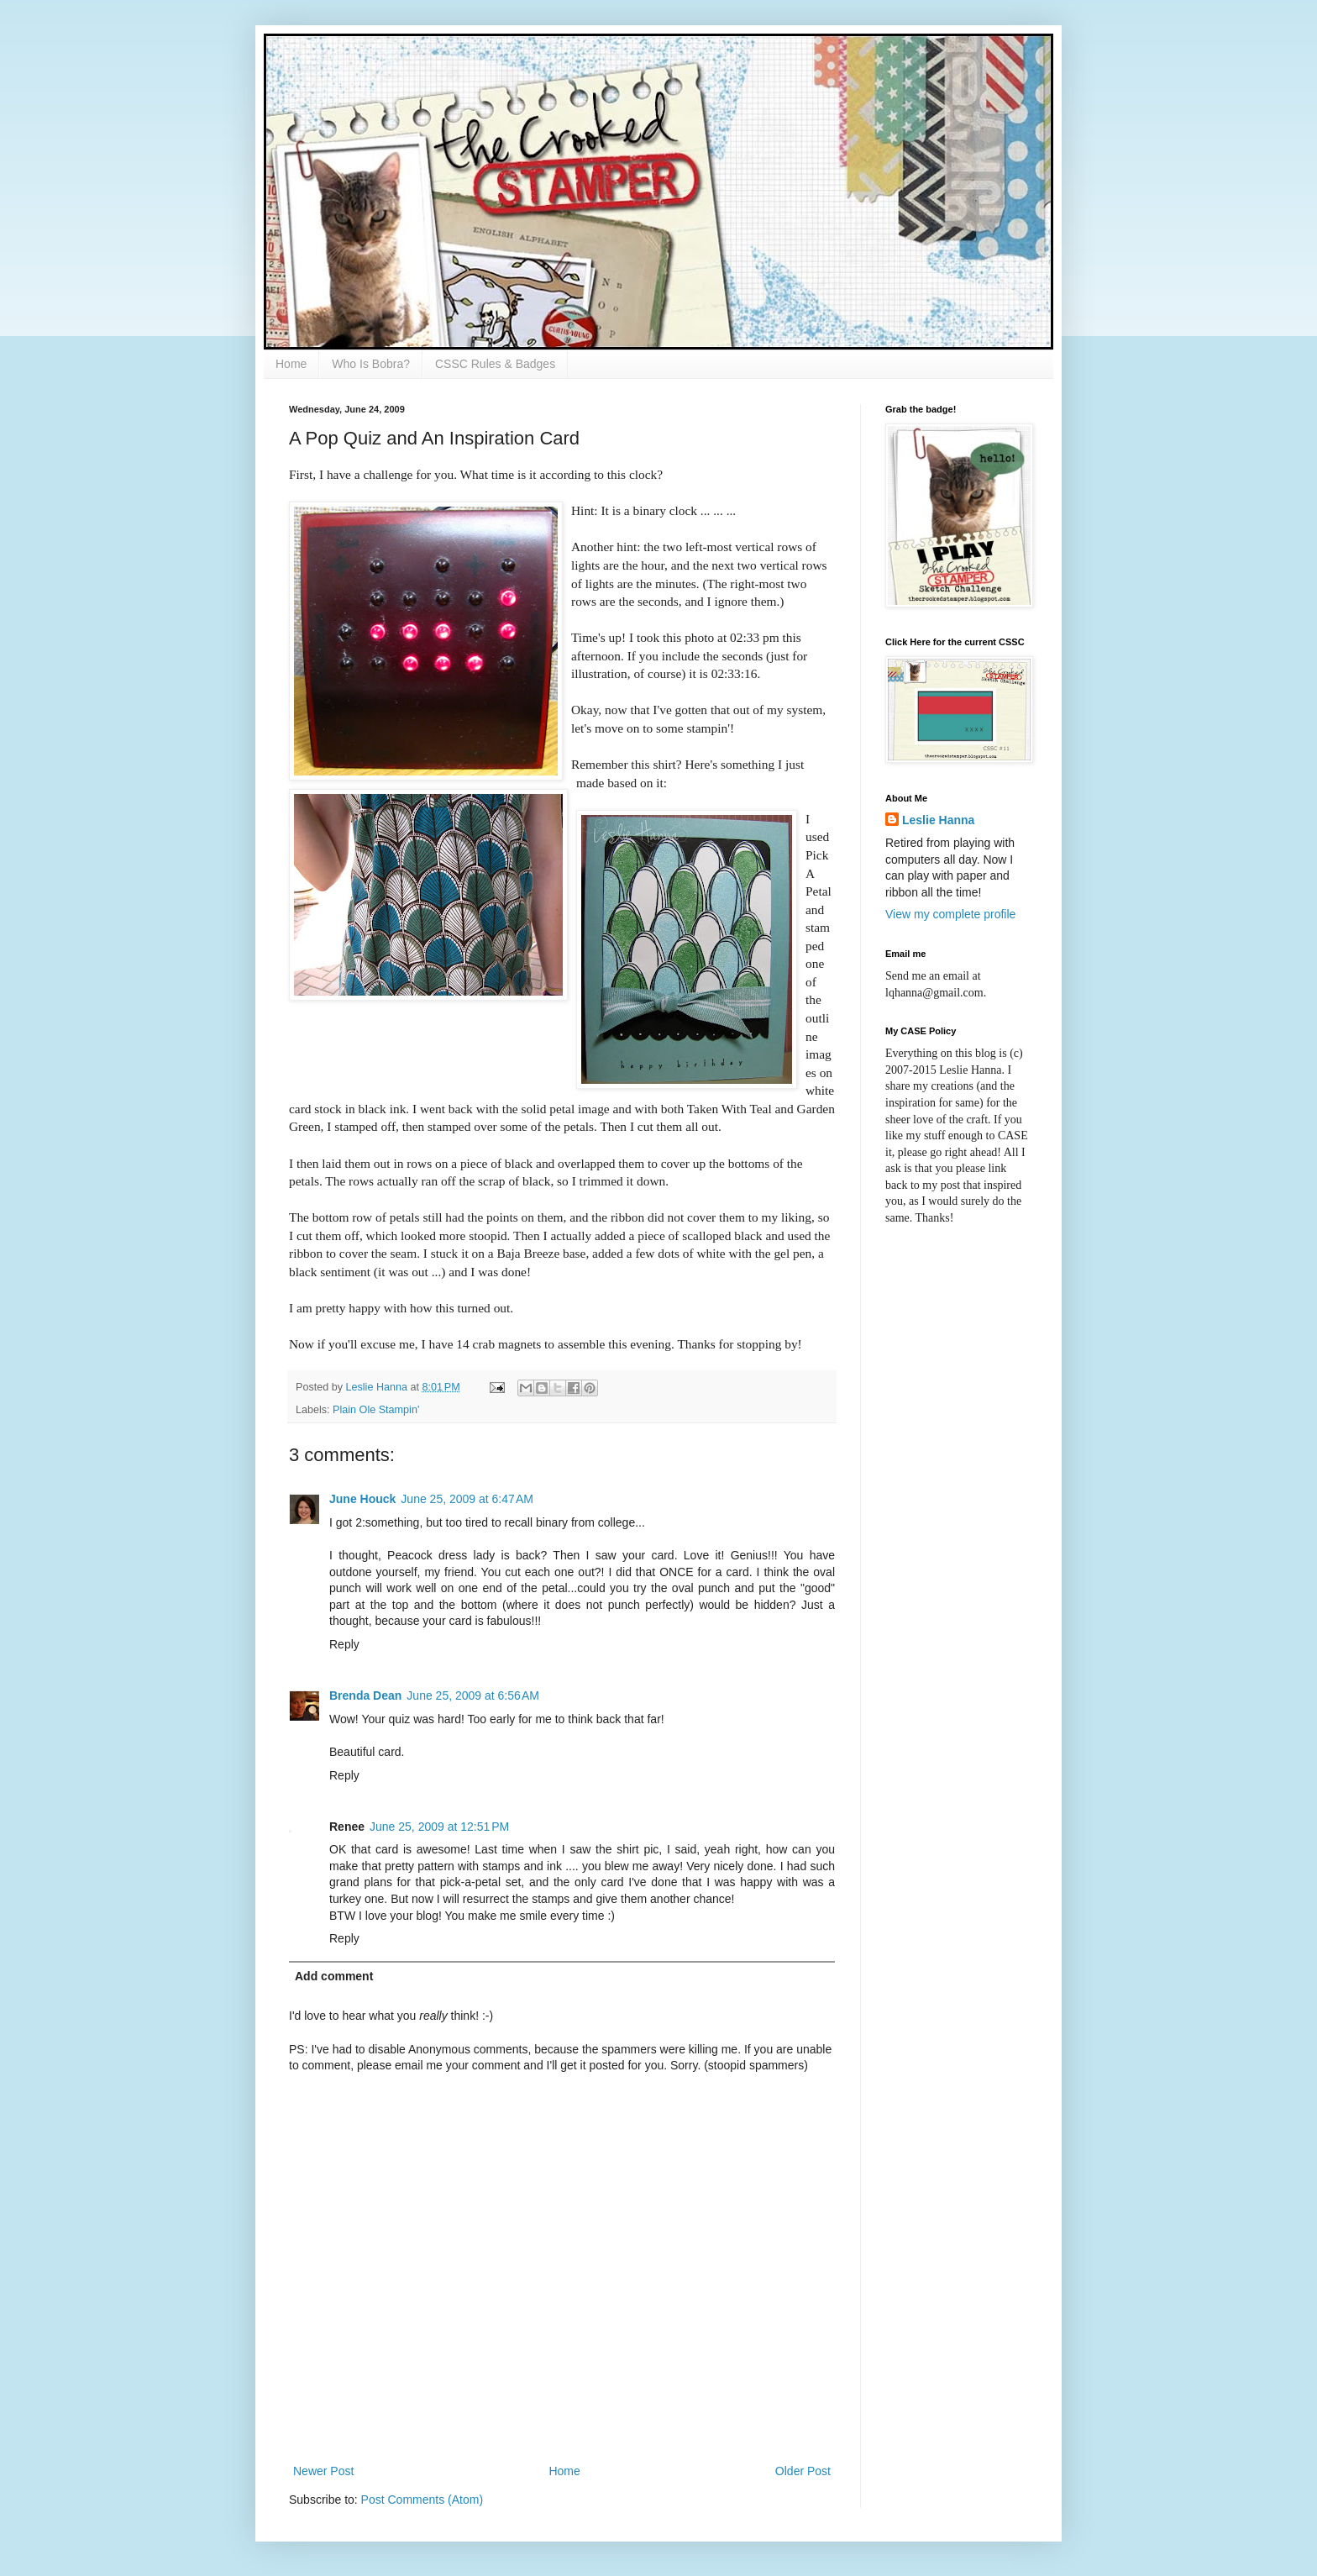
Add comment (334, 1976)
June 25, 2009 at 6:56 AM (473, 1695)
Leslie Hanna (938, 820)
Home (291, 364)
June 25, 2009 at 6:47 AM (467, 1499)
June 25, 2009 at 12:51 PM (439, 1826)
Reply (344, 1644)
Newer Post (323, 2471)
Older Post (803, 2471)
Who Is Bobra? (371, 364)
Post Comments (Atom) (422, 2499)
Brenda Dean (365, 1695)
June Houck (362, 1499)
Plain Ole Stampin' (376, 1410)
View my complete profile (950, 914)
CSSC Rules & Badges (495, 364)
